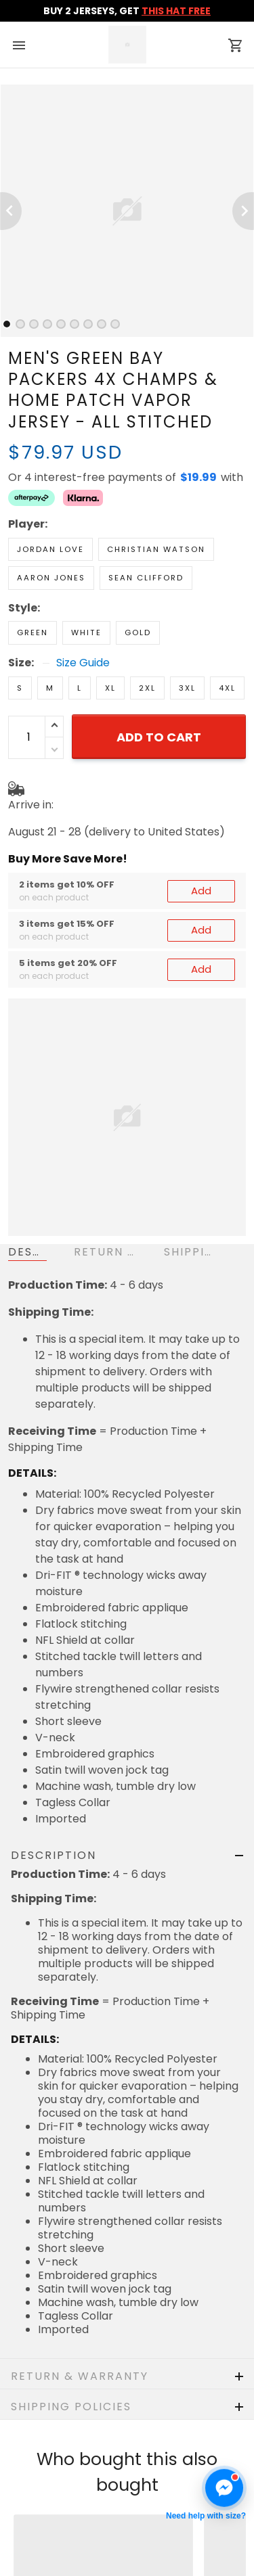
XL (110, 688)
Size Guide (83, 663)
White (86, 632)
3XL (187, 688)
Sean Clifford (146, 577)
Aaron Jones (51, 577)
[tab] (7, 324)
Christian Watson (156, 549)
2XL (147, 688)
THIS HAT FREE (176, 11)
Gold (138, 632)
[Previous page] (11, 211)
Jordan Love (50, 549)
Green (32, 632)
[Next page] (243, 211)
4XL (227, 688)
